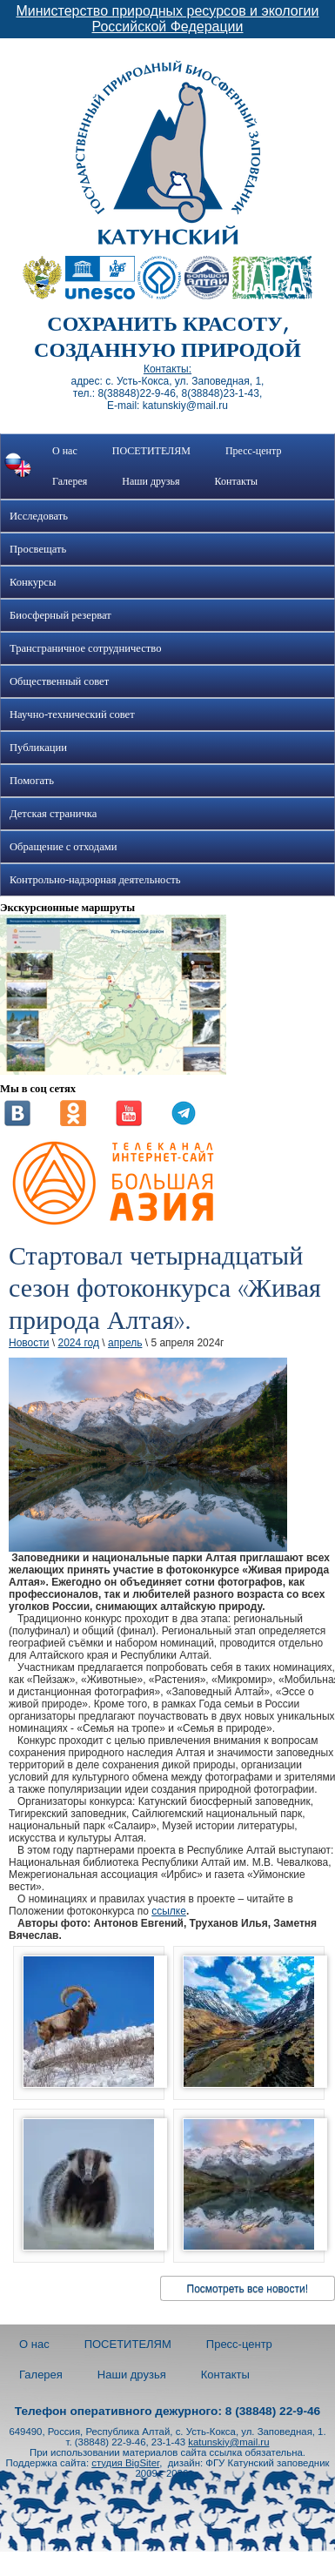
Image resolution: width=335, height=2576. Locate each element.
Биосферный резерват (60, 615)
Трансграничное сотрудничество (85, 648)
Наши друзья (150, 481)
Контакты (236, 481)
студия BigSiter (125, 2463)
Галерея (69, 481)
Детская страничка (53, 814)
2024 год (78, 1343)
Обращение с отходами (63, 847)
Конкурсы (33, 582)
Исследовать (39, 516)
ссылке (168, 1911)
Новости (29, 1343)
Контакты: (167, 369)
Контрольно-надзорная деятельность (95, 880)
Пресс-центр (253, 451)
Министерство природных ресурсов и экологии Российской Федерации (168, 18)
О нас (64, 451)
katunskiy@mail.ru (228, 2442)
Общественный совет (59, 681)
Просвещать (38, 549)
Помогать (32, 781)
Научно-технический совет (72, 714)
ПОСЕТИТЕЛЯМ (151, 451)
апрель (125, 1343)
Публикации (38, 748)
